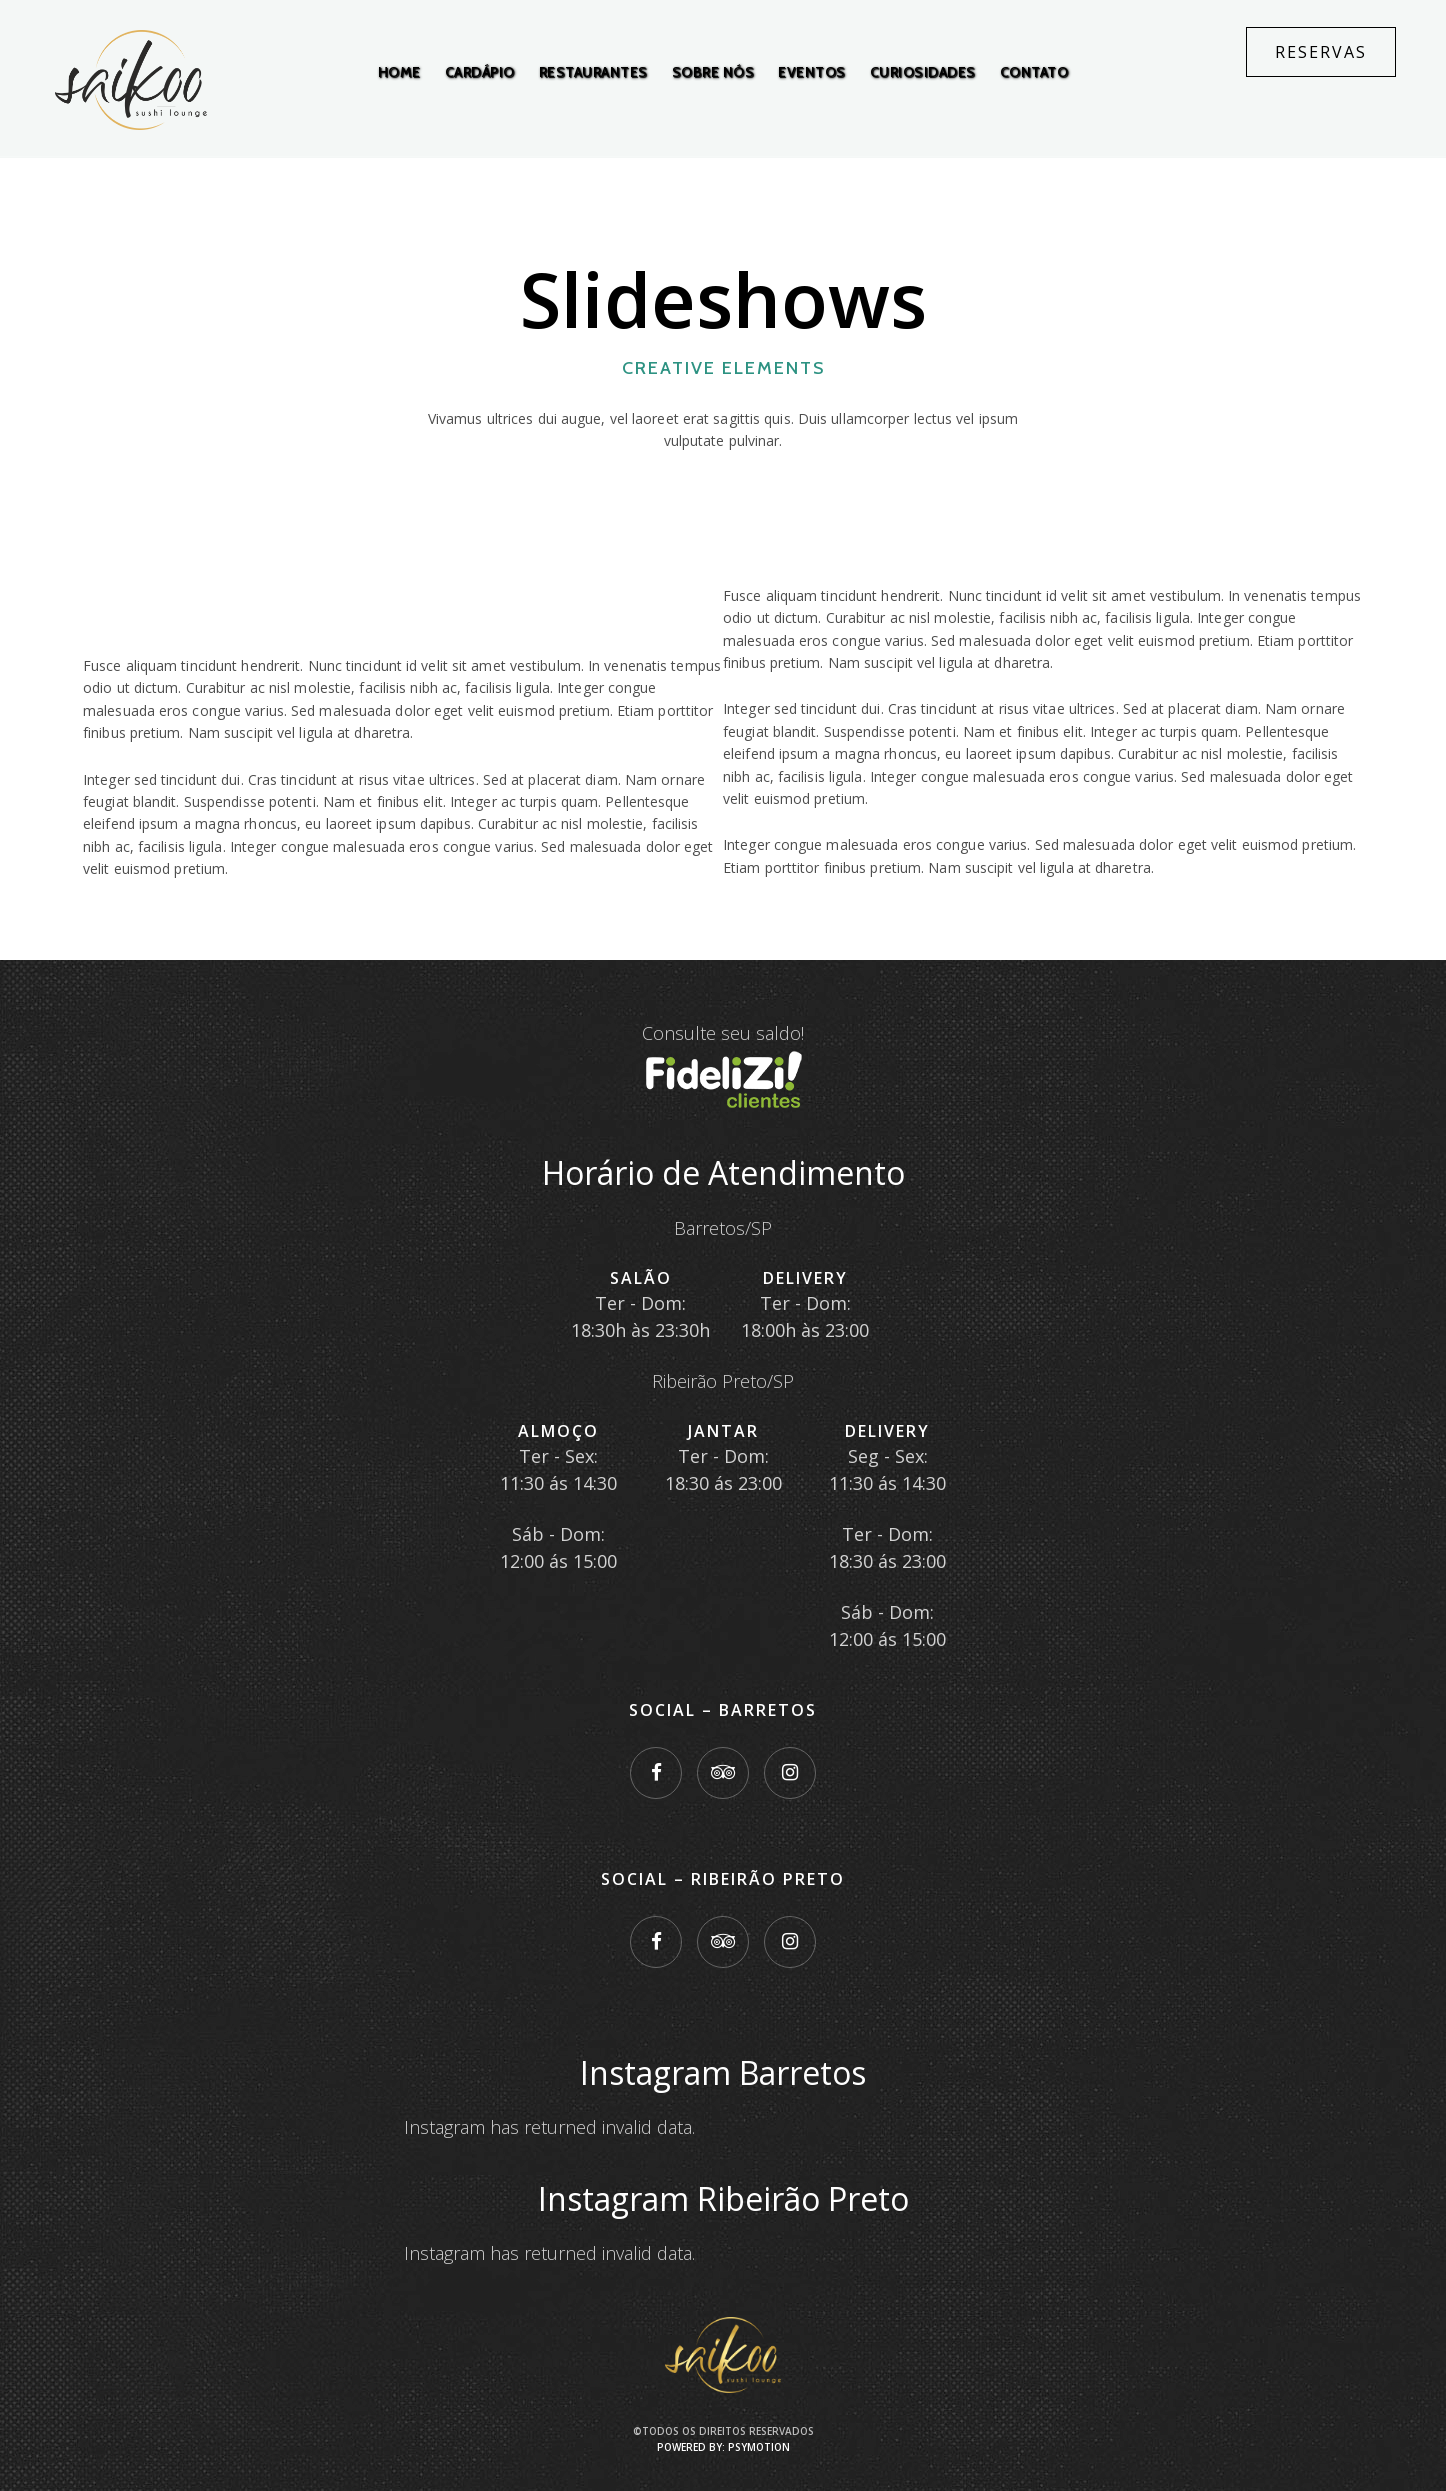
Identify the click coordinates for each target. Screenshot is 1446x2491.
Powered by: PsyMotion (723, 2447)
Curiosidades (923, 72)
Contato (1034, 72)
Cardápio (480, 72)
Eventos (812, 72)
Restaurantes (593, 72)
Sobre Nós (713, 72)
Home (399, 72)
